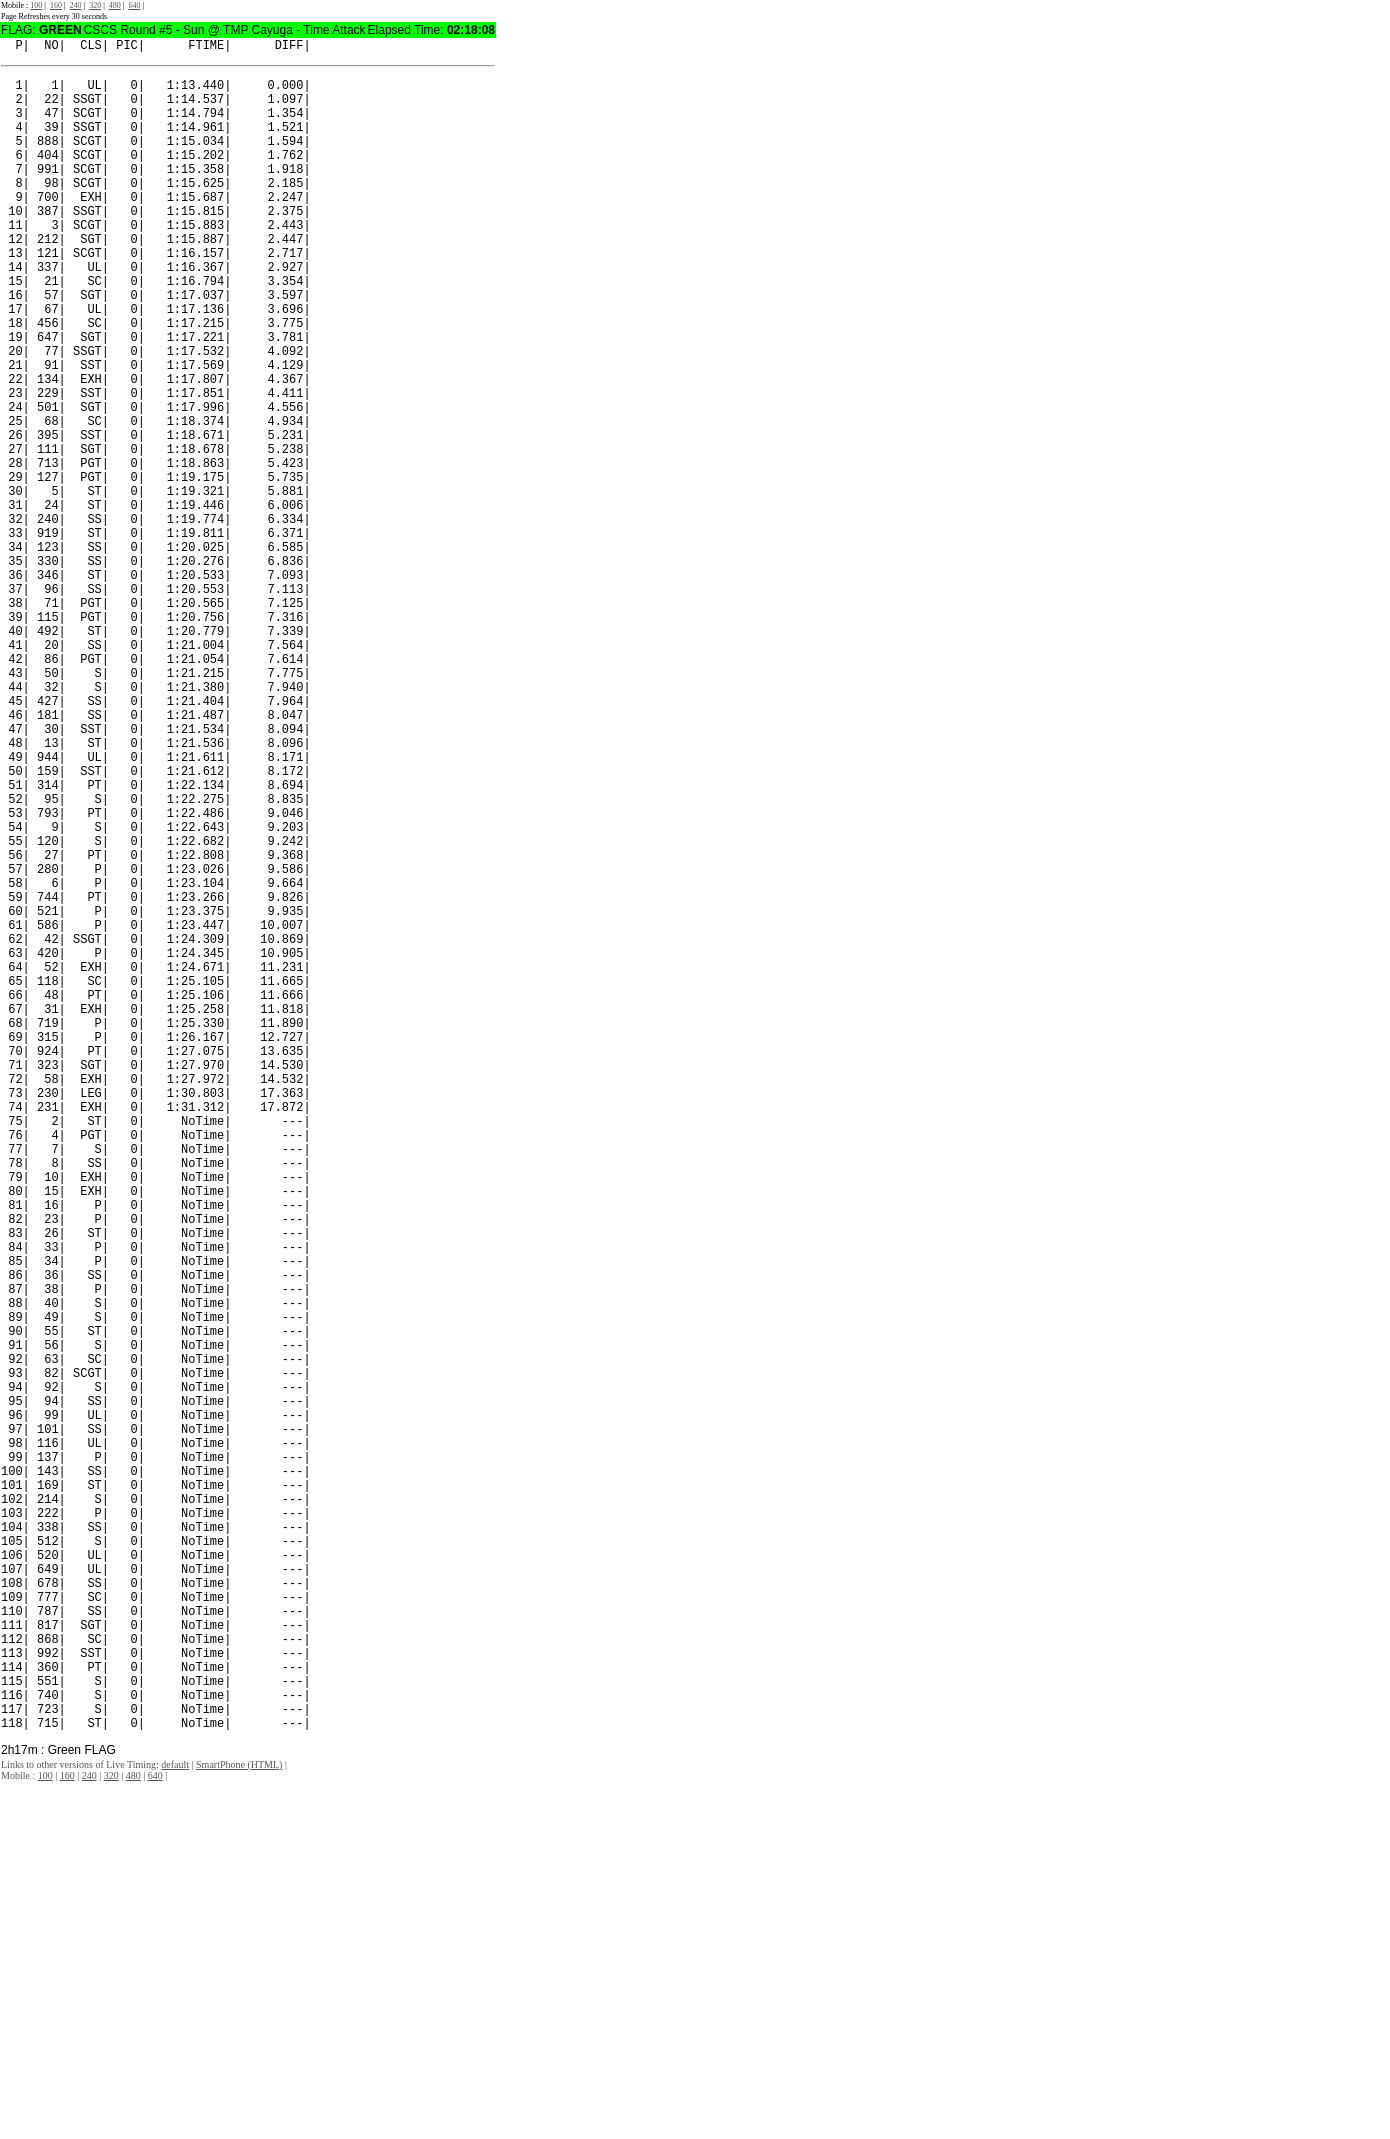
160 (56, 5)
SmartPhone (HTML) (239, 2121)
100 (36, 5)
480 (115, 5)
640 (134, 5)
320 (95, 5)
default (175, 2121)
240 (76, 5)
